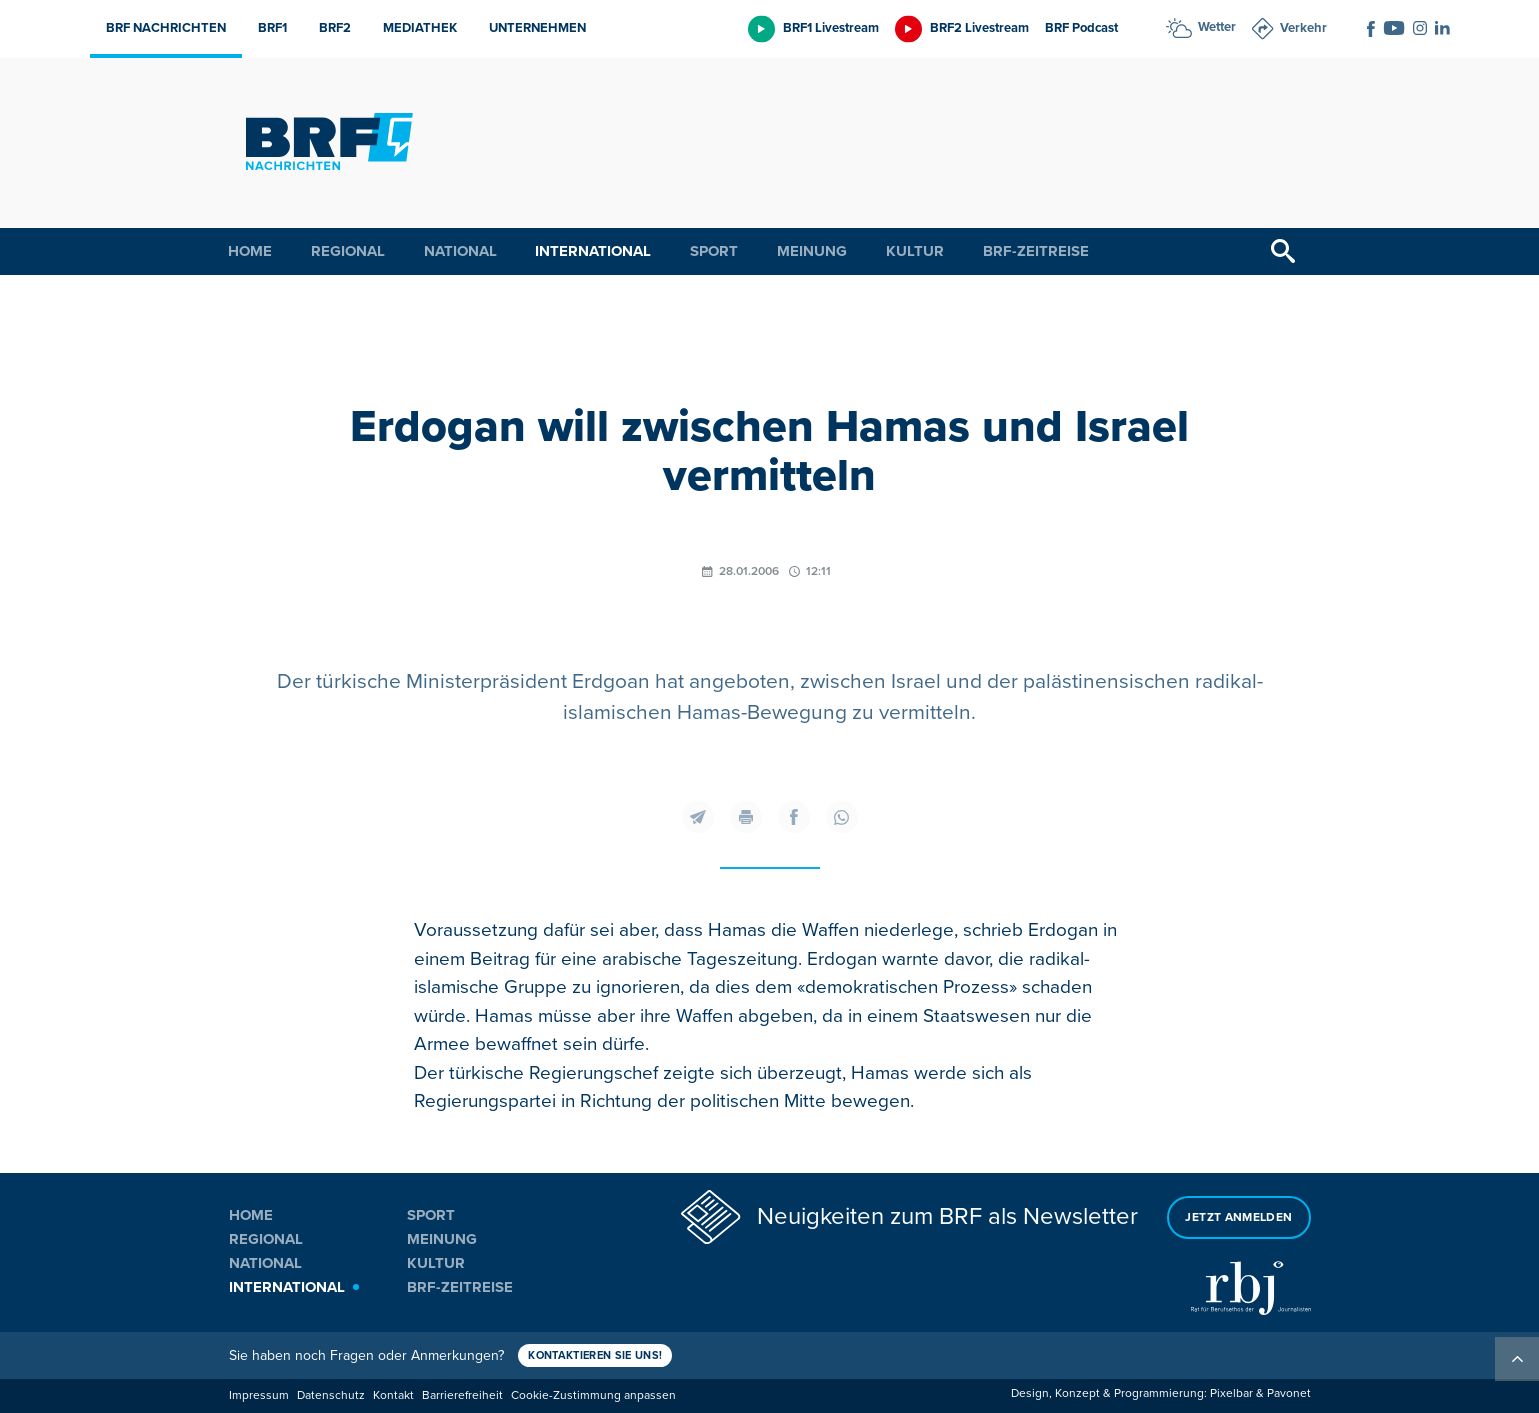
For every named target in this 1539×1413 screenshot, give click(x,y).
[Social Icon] (1371, 29)
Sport (714, 251)
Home (250, 251)
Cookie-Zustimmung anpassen (593, 1395)
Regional (348, 251)
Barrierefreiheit (462, 1395)
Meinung (812, 251)
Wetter (1217, 27)
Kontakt (393, 1395)
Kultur (915, 251)
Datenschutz (331, 1395)
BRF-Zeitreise (1036, 251)
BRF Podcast (1081, 28)
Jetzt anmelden (1238, 1216)
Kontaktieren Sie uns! (597, 1355)
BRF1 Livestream (831, 28)
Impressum (259, 1395)
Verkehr (1303, 28)
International (593, 251)
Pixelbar (1231, 1393)
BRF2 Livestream (979, 28)
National (460, 251)
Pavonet (1289, 1393)
